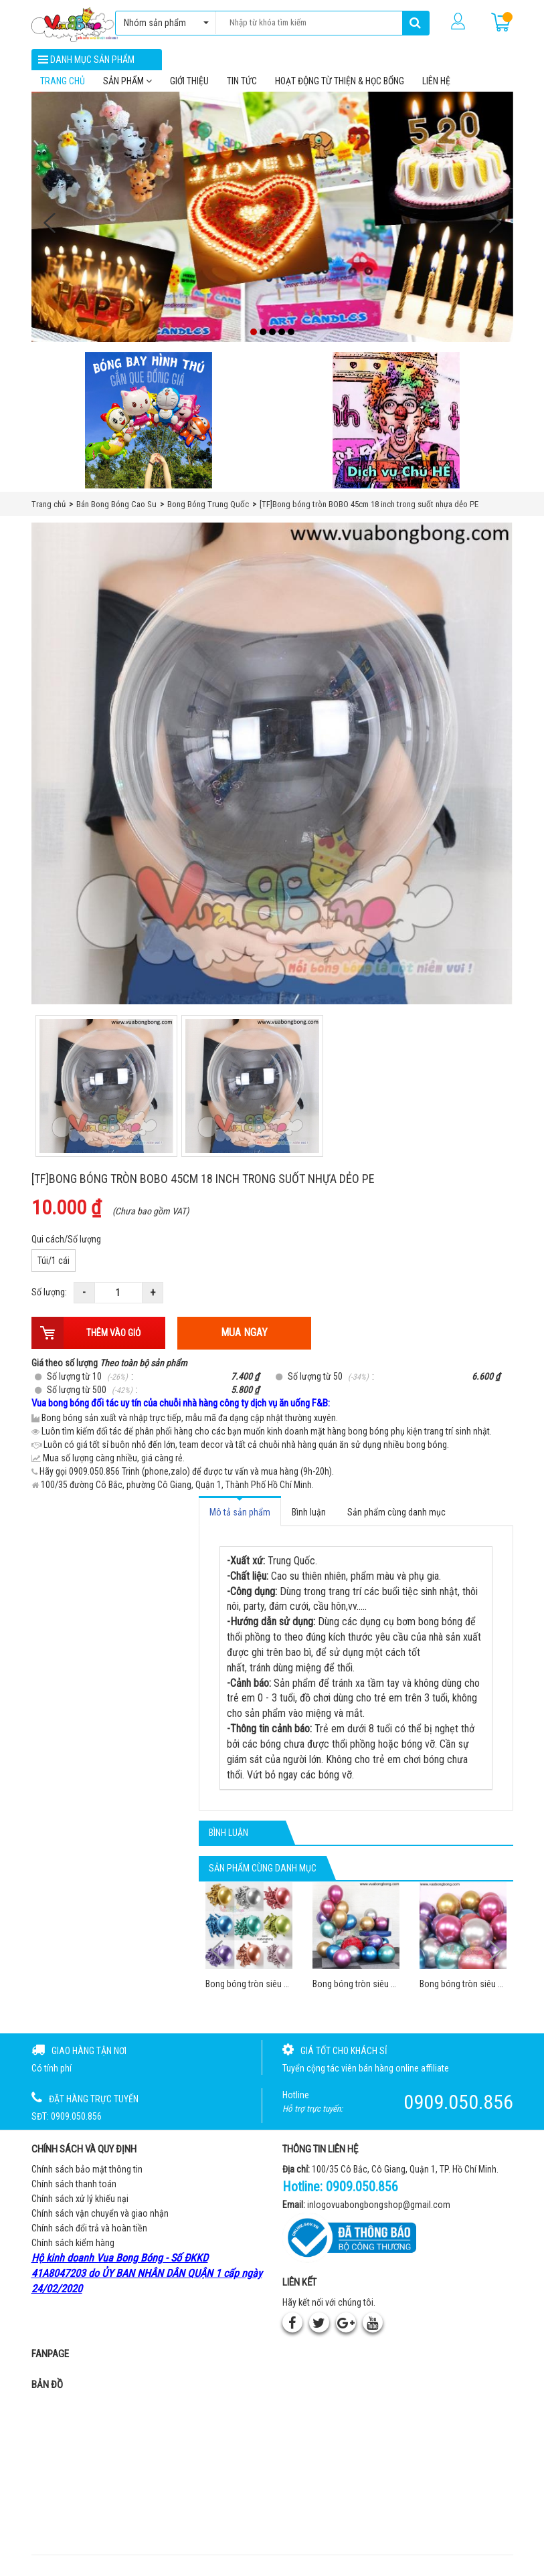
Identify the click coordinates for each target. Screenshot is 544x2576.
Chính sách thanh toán (73, 2191)
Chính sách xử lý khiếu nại (79, 2206)
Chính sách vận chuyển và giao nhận (100, 2220)
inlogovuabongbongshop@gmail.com (378, 2211)
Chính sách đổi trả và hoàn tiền (89, 2235)
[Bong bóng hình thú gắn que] (148, 427)
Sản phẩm (127, 87)
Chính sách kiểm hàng (72, 2250)
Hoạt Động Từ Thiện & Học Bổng (339, 87)
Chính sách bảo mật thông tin (87, 2176)
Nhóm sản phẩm (163, 22)
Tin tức (242, 87)
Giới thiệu (189, 87)
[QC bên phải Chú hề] (396, 427)
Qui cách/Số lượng (66, 1246)
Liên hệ (436, 87)
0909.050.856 (362, 2194)
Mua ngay (244, 1339)
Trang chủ (62, 87)
